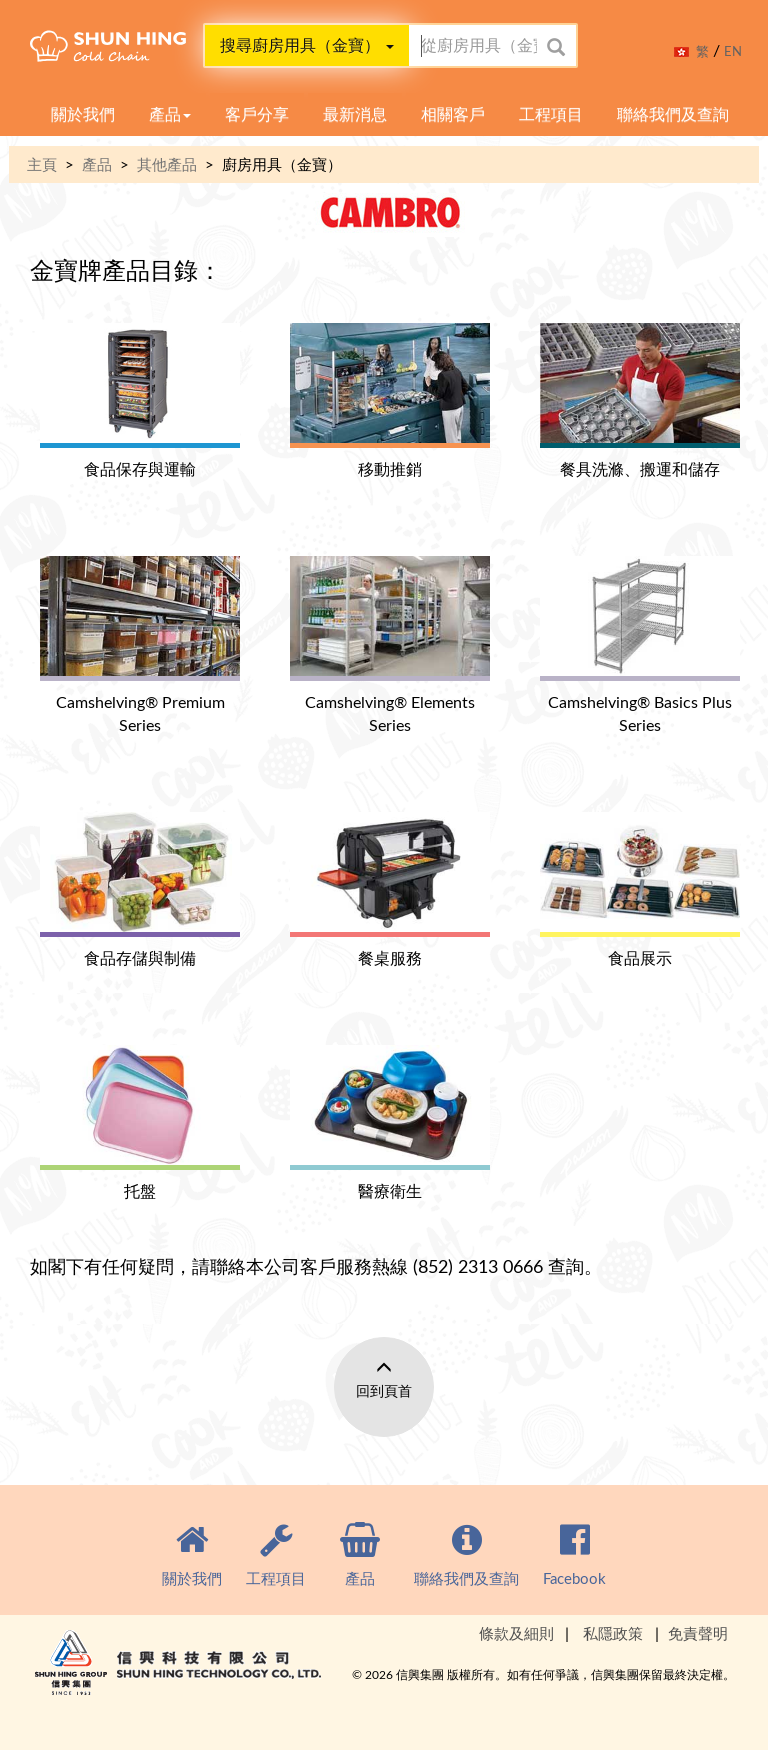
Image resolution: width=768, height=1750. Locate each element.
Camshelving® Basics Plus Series (640, 646)
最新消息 (355, 114)
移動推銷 (390, 401)
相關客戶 (453, 114)
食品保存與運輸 (140, 401)
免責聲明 (698, 1633)
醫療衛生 (390, 1123)
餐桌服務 (390, 890)
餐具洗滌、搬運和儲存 (640, 401)
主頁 (42, 164)
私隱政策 (613, 1633)
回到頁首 (384, 1390)
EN (733, 51)
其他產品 (167, 164)
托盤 (140, 1123)
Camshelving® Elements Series (390, 646)
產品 (170, 114)
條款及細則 (516, 1633)
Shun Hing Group (180, 1680)
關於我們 (83, 114)
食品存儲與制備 (140, 890)
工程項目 (551, 114)
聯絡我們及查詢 (673, 114)
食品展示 (640, 890)
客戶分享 (257, 114)
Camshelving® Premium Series (140, 646)
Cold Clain (135, 50)
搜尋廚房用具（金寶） (307, 45)
